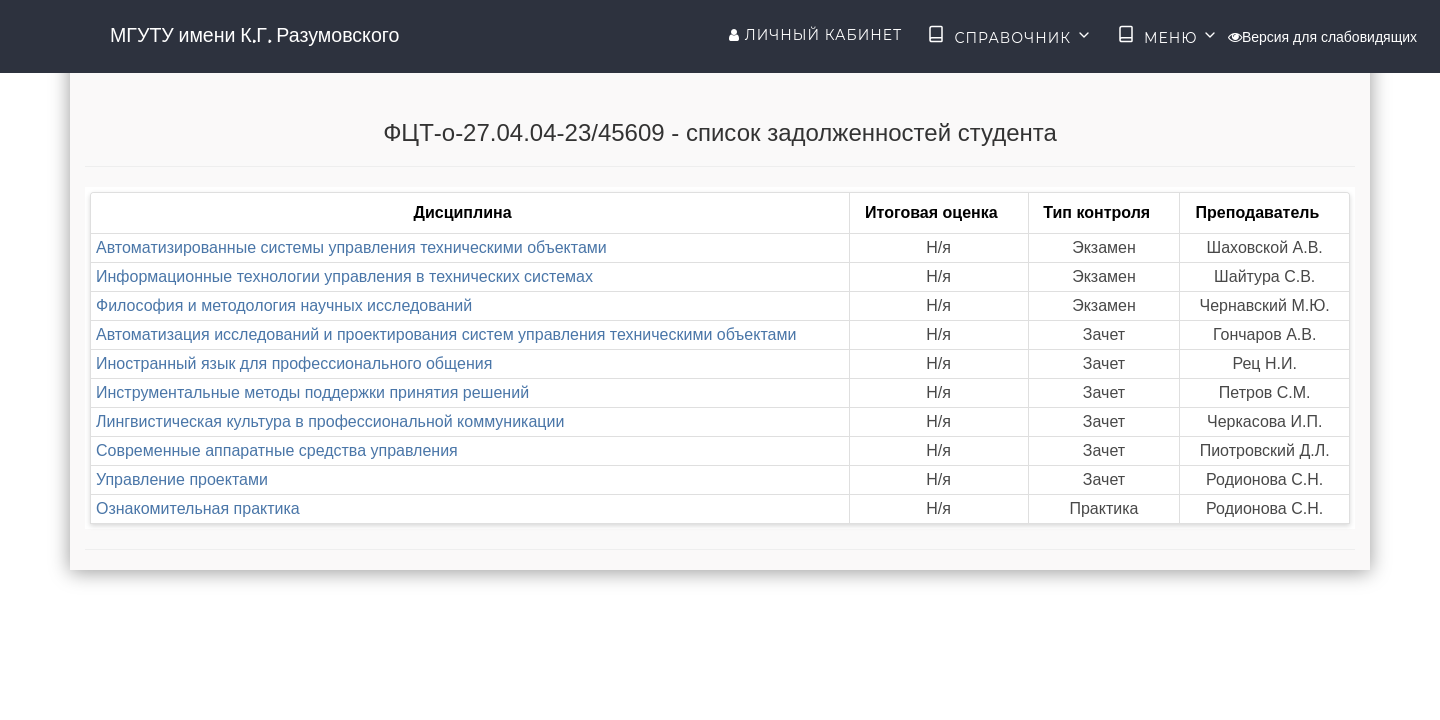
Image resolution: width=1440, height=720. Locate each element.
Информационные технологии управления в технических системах (344, 276)
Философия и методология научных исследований (284, 305)
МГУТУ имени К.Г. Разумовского (254, 35)
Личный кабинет (815, 35)
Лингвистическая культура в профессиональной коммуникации (330, 421)
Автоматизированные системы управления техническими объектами (351, 247)
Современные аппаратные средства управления (277, 450)
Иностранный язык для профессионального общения (294, 363)
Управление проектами (182, 479)
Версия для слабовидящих (1322, 37)
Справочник (1009, 36)
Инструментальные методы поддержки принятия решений (312, 392)
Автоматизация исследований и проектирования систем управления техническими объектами (446, 334)
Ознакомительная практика (198, 508)
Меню (1168, 36)
